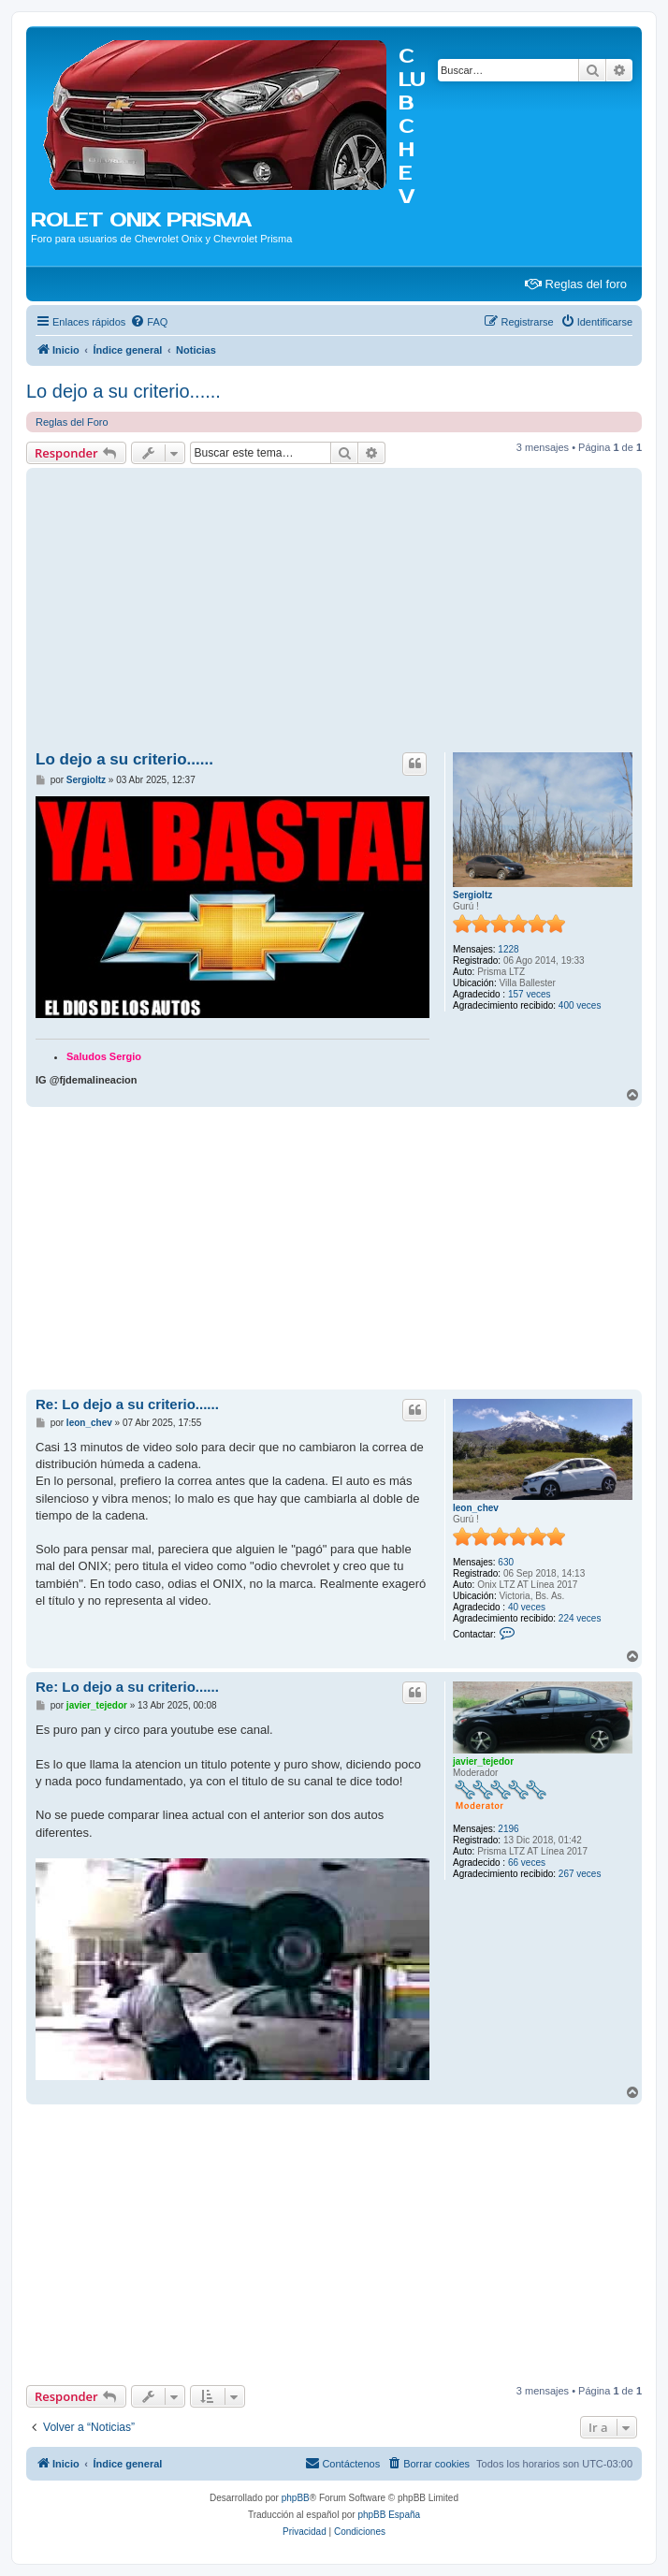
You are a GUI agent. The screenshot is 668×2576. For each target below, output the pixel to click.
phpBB (296, 2498)
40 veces (526, 1607)
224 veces (580, 1618)
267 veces (580, 1874)
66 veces (526, 1862)
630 (506, 1562)
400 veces (580, 1005)
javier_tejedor (483, 1761)
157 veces (529, 994)
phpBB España (388, 2515)
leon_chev (476, 1508)
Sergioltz (472, 895)
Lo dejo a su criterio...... (123, 391)
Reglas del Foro (72, 422)
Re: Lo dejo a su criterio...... (127, 1404)
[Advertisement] (334, 613)
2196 (508, 1829)
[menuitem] (148, 322)
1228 (508, 949)
